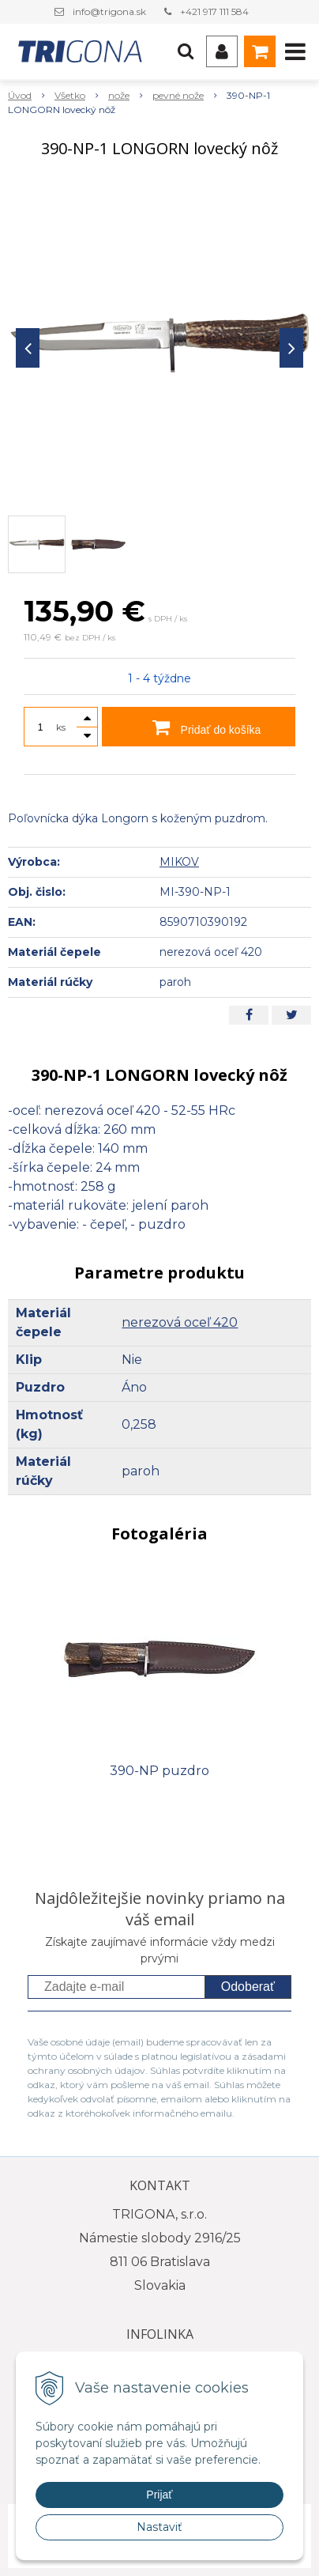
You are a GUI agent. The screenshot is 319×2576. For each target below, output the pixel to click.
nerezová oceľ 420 (180, 1322)
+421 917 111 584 (214, 11)
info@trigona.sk (109, 11)
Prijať (159, 2494)
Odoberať (248, 1986)
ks (61, 727)
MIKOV (179, 862)
